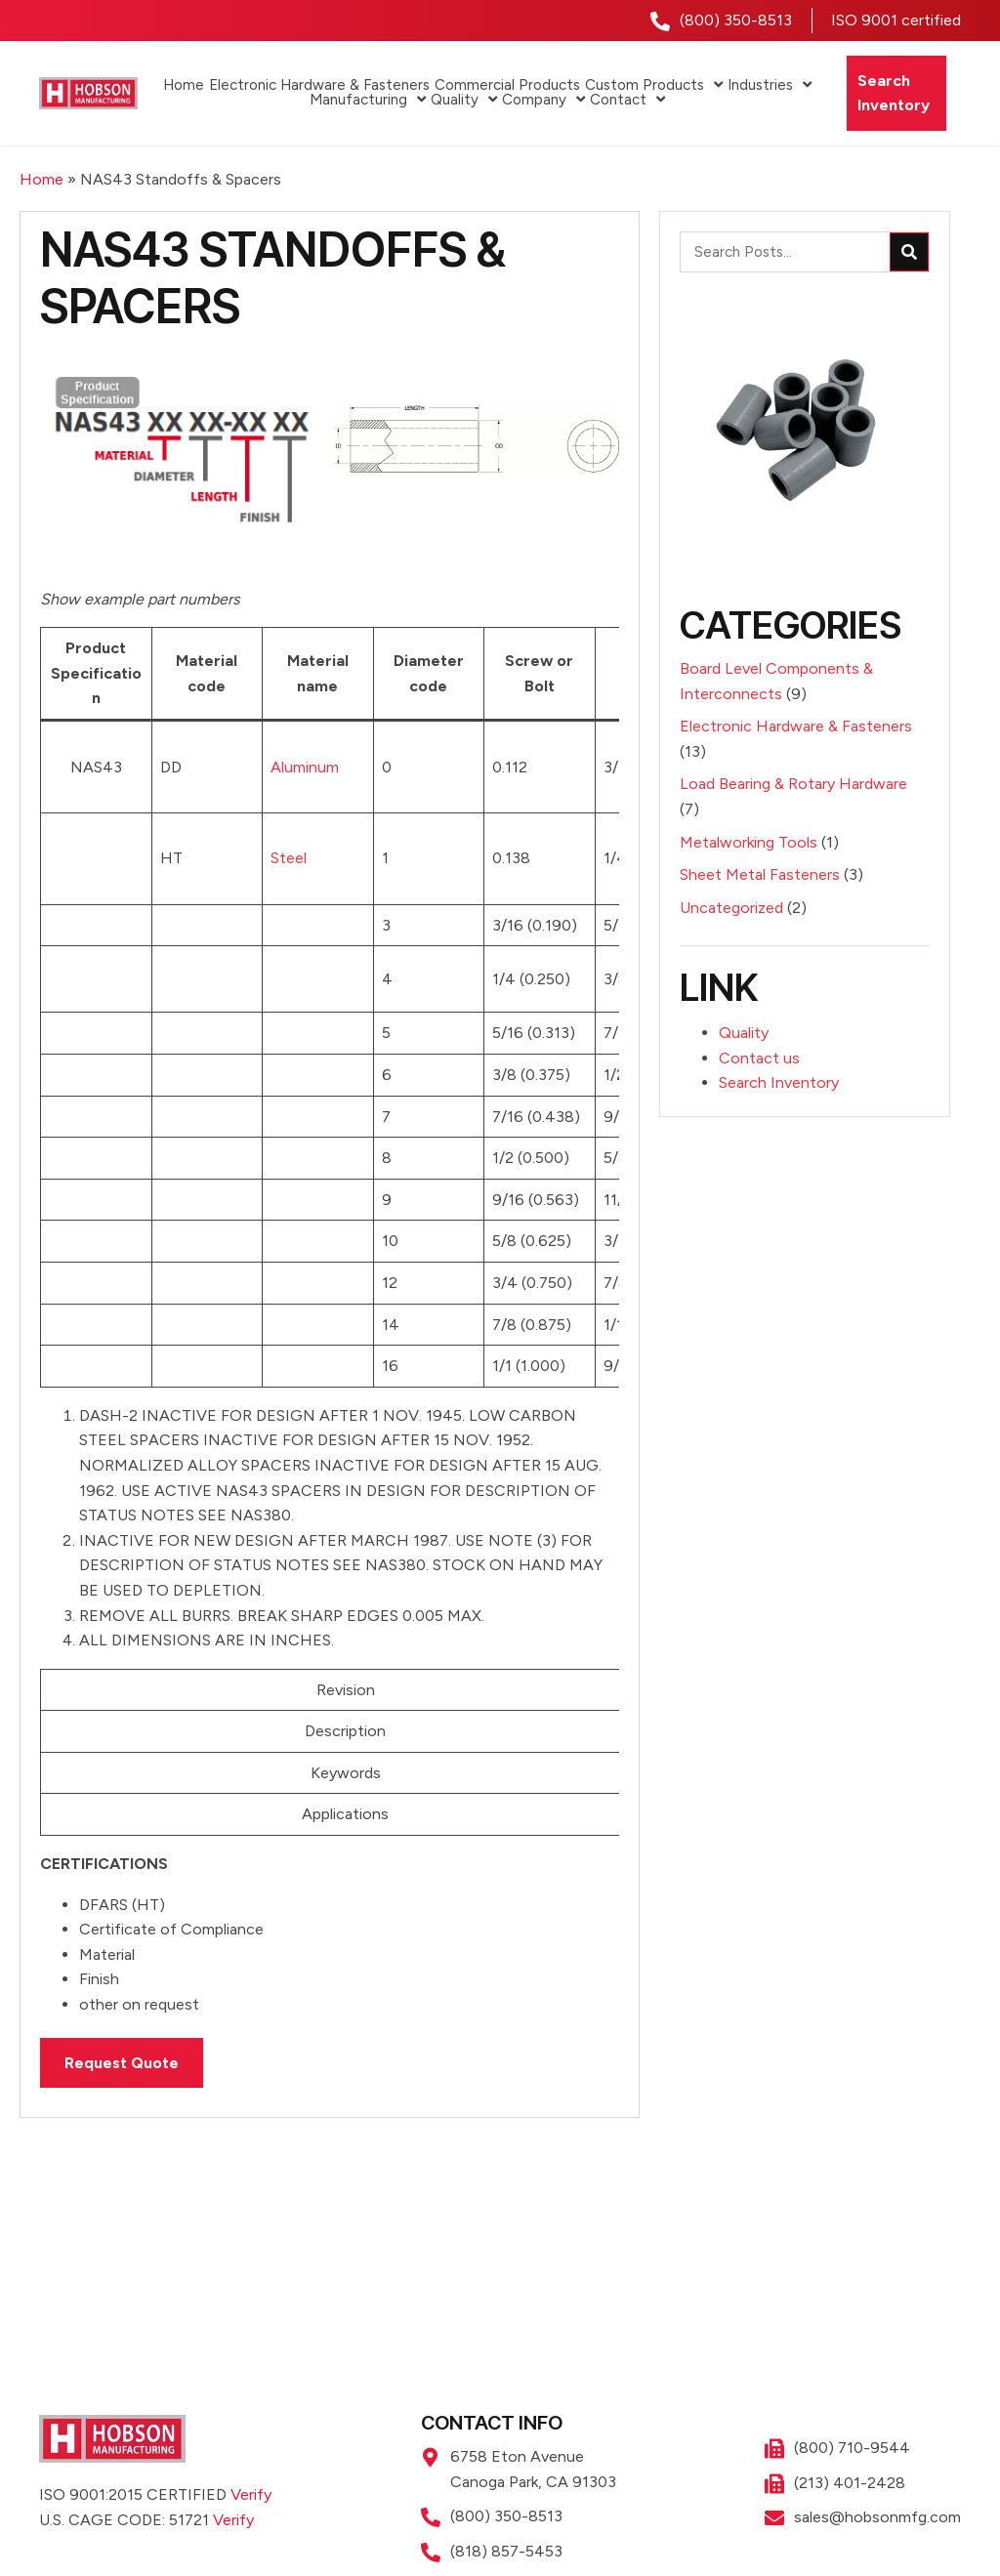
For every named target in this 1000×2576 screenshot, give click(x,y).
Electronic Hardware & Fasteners (796, 726)
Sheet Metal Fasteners (760, 874)
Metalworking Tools (748, 842)
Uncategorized (731, 907)
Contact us (759, 1058)
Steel (289, 858)
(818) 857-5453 (506, 2551)
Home (41, 179)
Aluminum (305, 767)
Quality (744, 1032)
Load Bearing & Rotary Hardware (793, 783)
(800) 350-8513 (736, 20)
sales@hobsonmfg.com (877, 2517)
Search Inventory (779, 1082)
